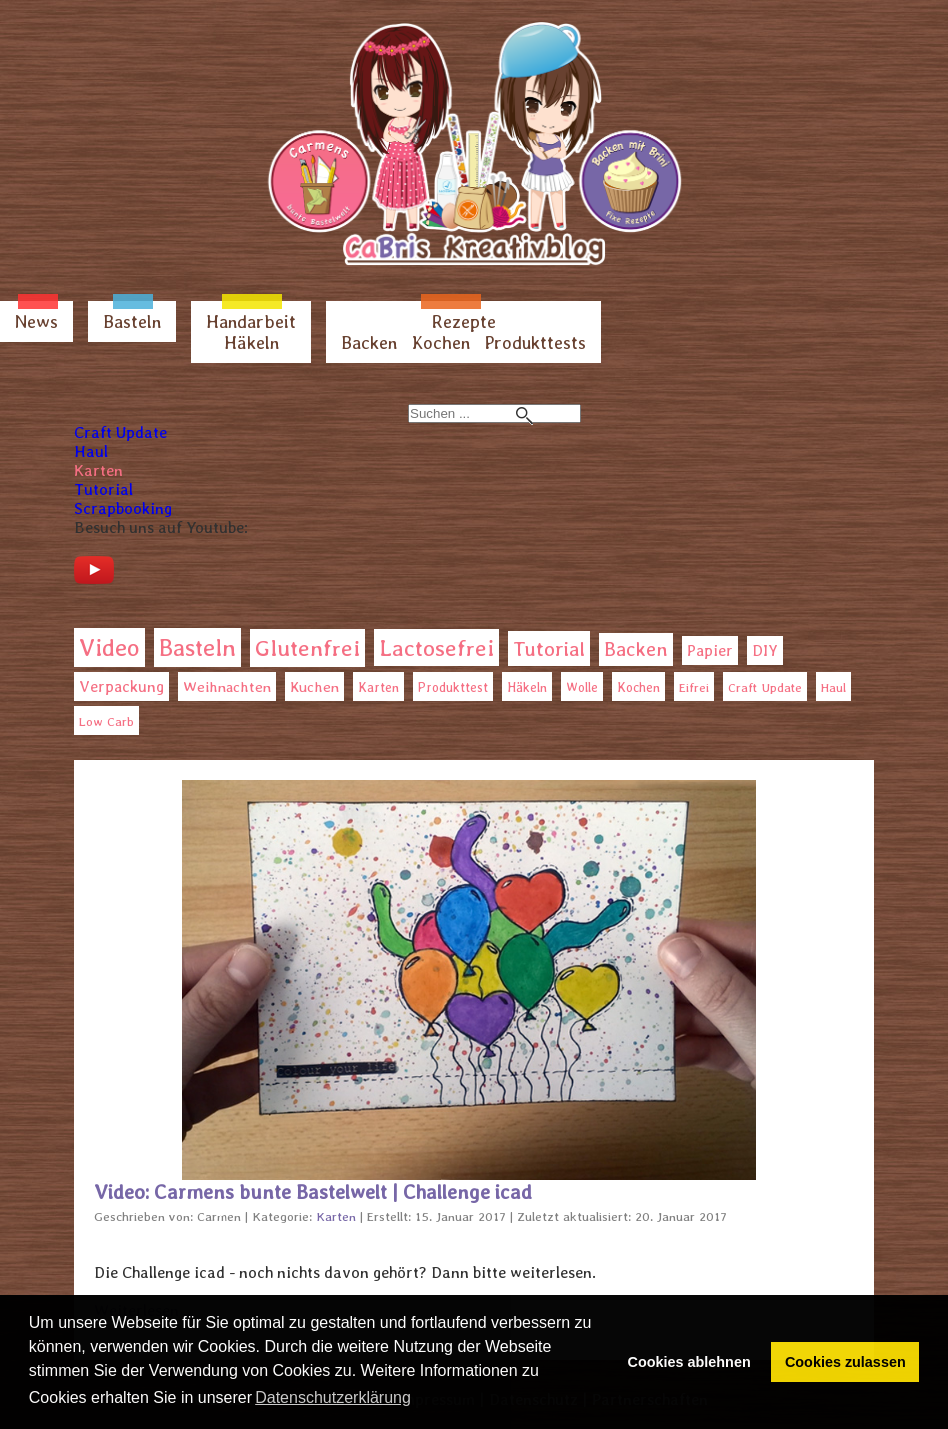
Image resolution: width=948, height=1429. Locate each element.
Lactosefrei (436, 647)
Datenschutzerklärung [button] (333, 1397)
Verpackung (121, 686)
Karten (98, 470)
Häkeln (251, 342)
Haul (91, 451)
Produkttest (453, 687)
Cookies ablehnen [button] (689, 1362)
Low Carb (106, 721)
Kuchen (314, 686)
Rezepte (464, 321)
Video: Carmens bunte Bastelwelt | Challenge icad (313, 1192)
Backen (369, 342)
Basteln (132, 321)
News (36, 321)
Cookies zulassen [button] (845, 1362)
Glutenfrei (307, 648)
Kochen (441, 342)
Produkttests (535, 342)
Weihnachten (227, 687)
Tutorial (103, 489)
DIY (765, 650)
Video (109, 647)
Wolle (582, 687)
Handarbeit (251, 321)
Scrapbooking (123, 508)
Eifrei (694, 687)
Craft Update (120, 432)
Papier (710, 650)
